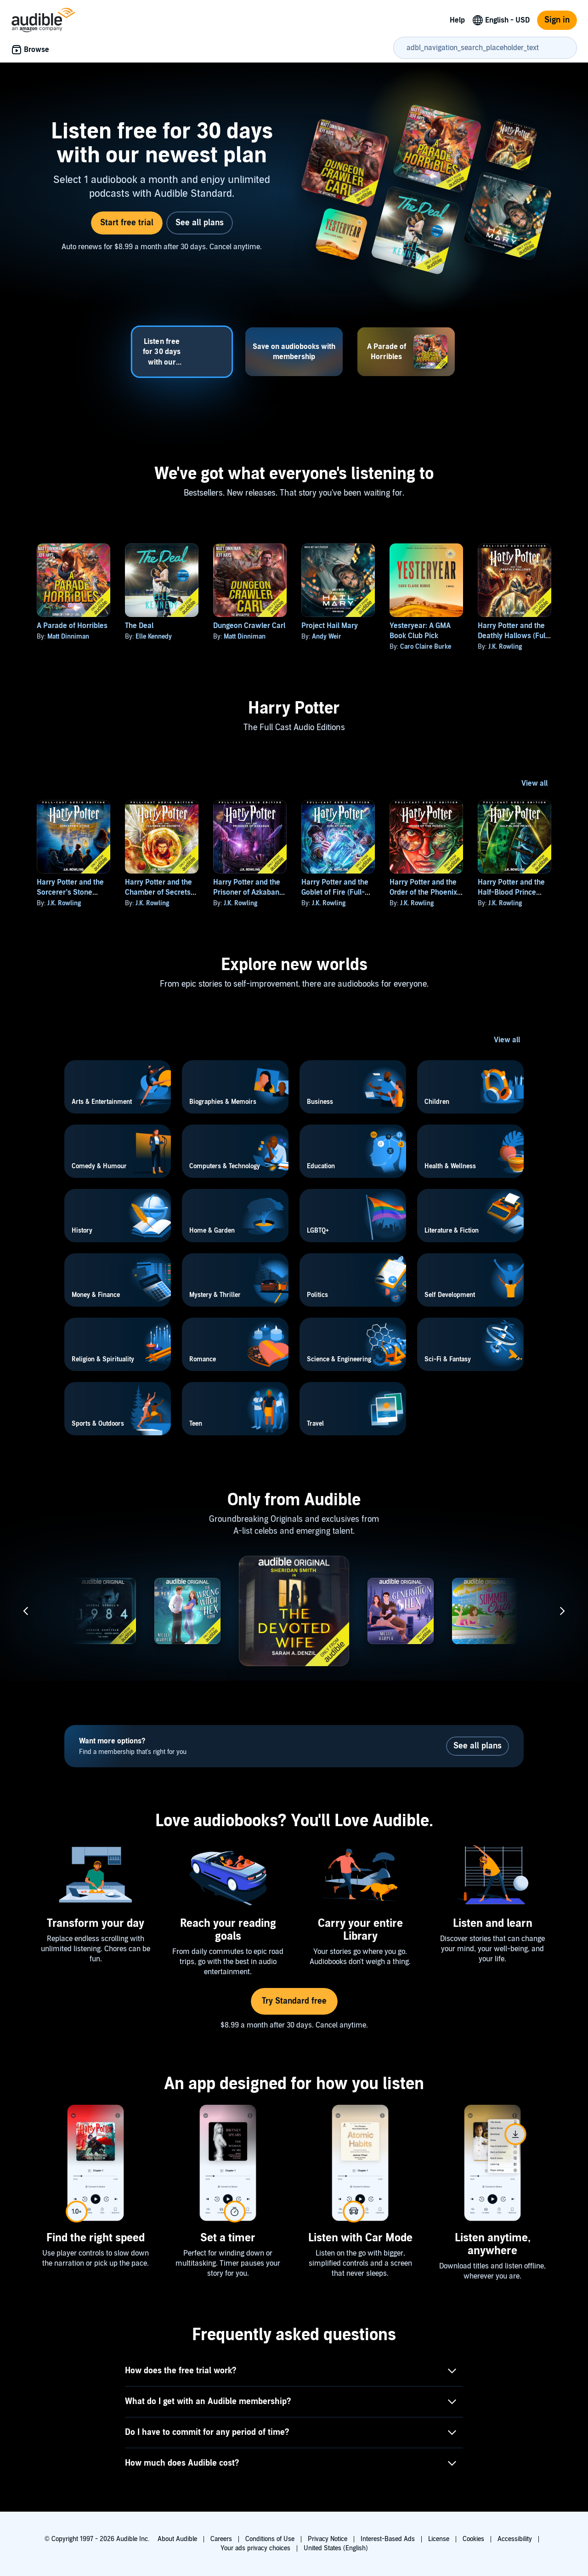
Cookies (473, 2539)
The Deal (139, 625)
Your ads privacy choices (255, 2548)
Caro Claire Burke (425, 647)
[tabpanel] (294, 191)
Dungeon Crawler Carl (249, 625)
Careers (221, 2539)
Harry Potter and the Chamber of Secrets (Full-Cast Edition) (158, 892)
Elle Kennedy (154, 636)
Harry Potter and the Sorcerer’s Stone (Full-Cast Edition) (70, 892)
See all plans (199, 223)
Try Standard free (294, 2001)
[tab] (182, 351)
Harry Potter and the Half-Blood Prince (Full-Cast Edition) (511, 892)
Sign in (557, 20)
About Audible (177, 2539)
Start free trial (126, 223)
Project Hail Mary (329, 625)
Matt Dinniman (68, 636)
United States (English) (336, 2548)
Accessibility (515, 2539)
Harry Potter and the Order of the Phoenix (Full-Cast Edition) (423, 892)
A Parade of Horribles (72, 625)
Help (457, 20)
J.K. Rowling (505, 647)
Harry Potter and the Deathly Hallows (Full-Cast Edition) (514, 636)
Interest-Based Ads (388, 2539)
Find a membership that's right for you (133, 1746)
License (438, 2539)
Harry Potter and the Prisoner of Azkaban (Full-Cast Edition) (246, 892)
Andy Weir (326, 636)
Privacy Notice (327, 2539)
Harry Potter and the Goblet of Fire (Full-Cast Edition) (334, 892)
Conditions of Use (269, 2539)
